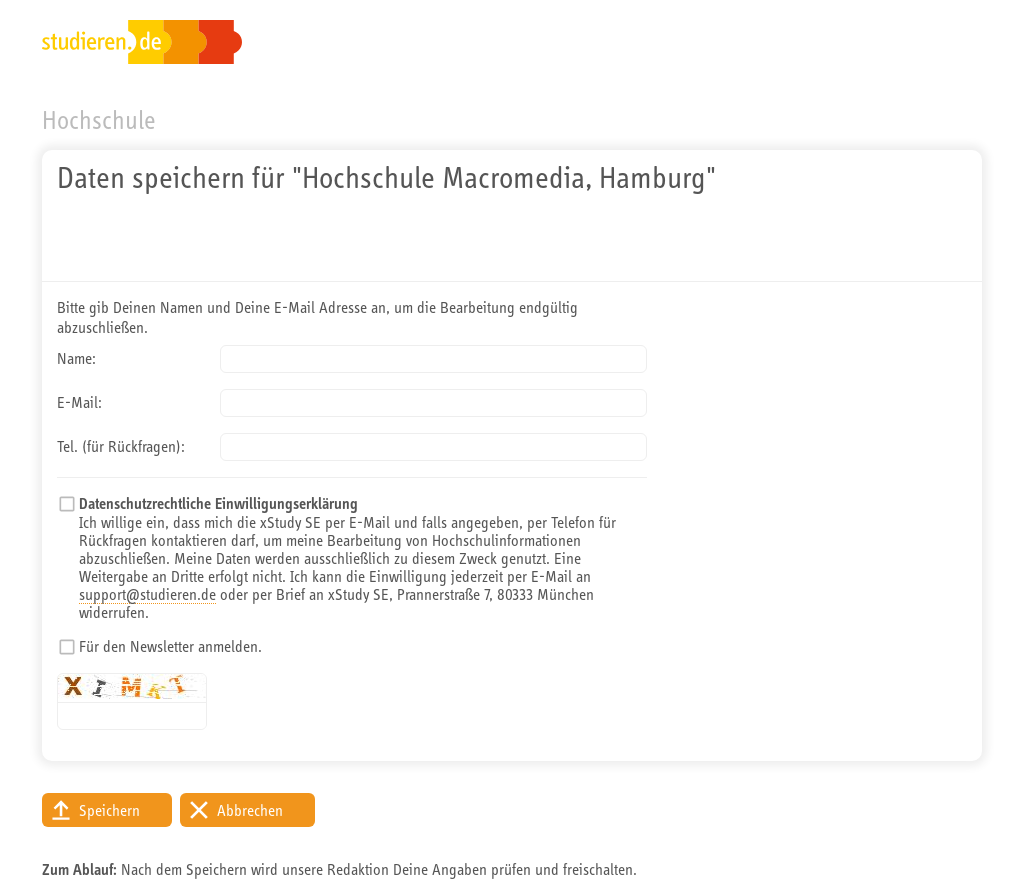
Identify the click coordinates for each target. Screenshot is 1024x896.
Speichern (109, 810)
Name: (76, 358)
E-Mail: (79, 402)
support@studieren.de (147, 594)
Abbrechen (250, 810)
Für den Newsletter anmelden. (170, 646)
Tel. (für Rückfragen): (121, 446)
